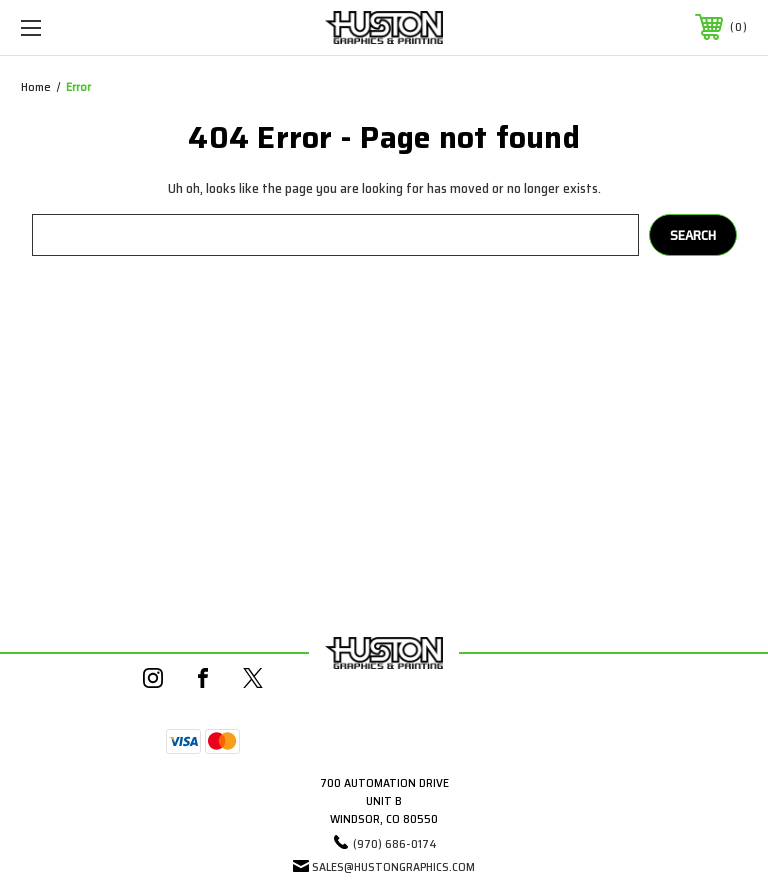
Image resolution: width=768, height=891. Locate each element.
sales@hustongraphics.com (393, 866)
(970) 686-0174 (395, 843)
